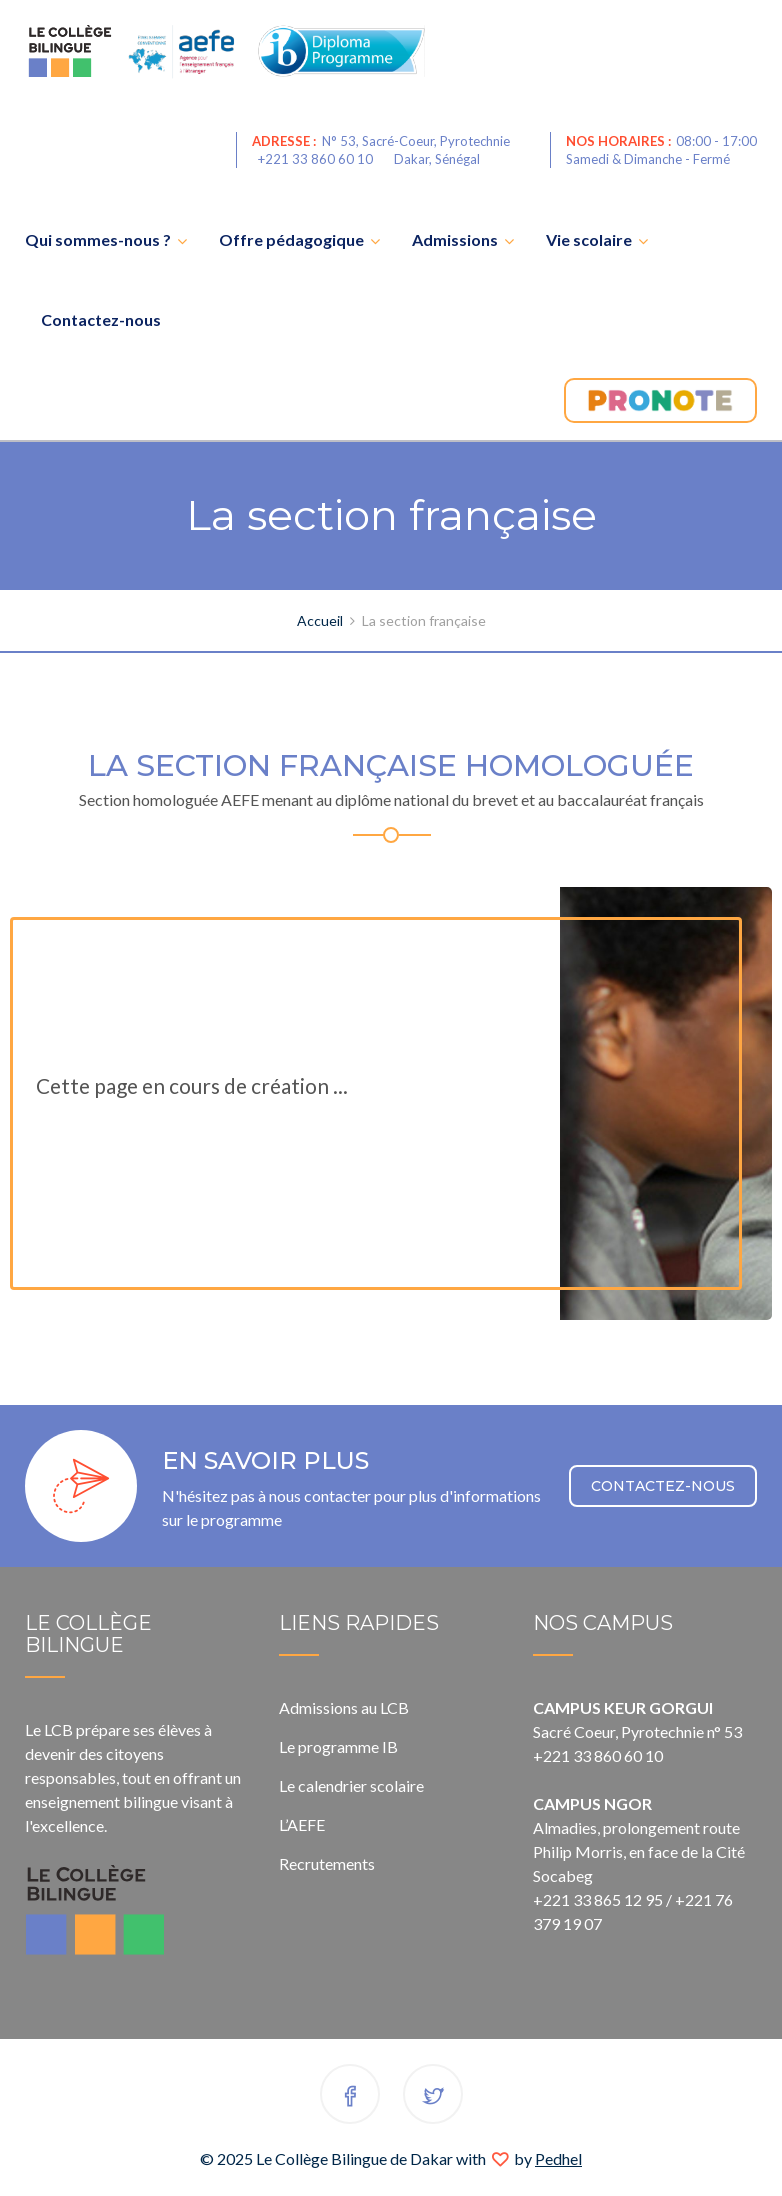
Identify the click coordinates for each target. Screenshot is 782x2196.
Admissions (455, 239)
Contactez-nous (101, 319)
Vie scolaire (589, 239)
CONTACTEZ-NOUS (663, 1486)
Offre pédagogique (291, 239)
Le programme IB (338, 1746)
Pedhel (558, 2158)
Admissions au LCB (344, 1707)
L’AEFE (302, 1824)
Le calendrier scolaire (351, 1785)
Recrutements (327, 1863)
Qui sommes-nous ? (98, 239)
